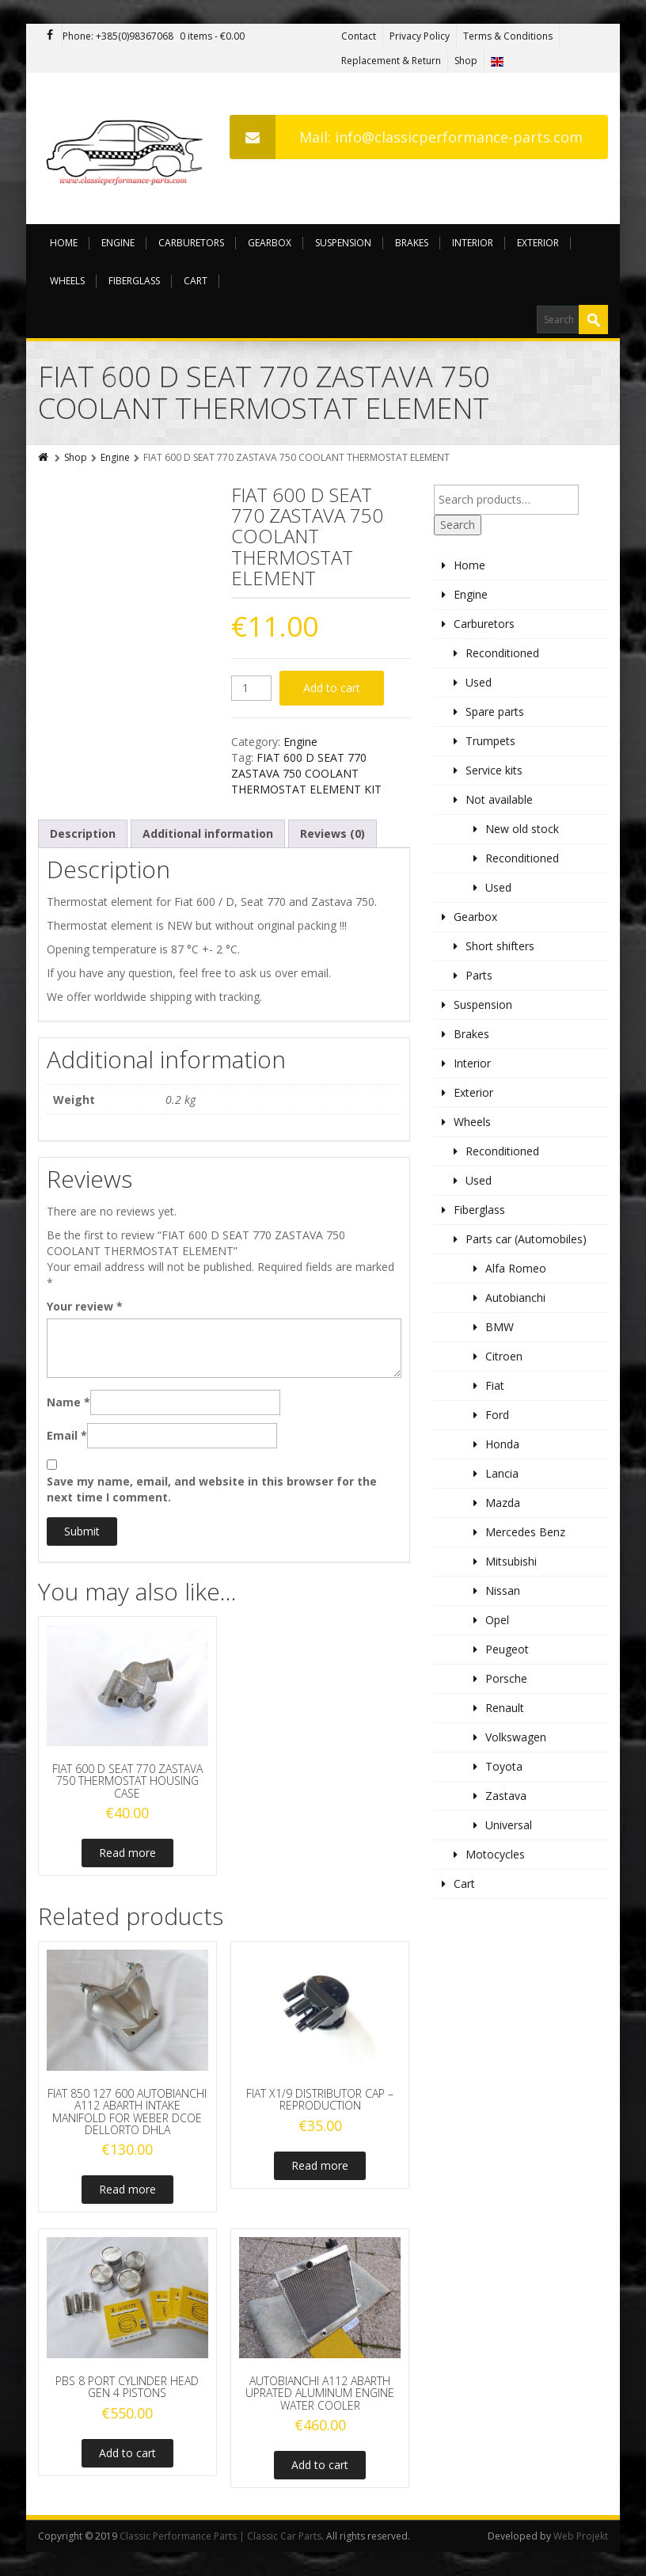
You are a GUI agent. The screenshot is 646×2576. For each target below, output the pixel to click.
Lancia (502, 1473)
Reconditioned (502, 652)
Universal (508, 1824)
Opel (497, 1619)
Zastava (505, 1795)
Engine (118, 242)
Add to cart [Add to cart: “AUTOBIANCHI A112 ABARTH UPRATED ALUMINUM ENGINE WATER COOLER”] (319, 2464)
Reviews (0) (332, 833)
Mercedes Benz (525, 1531)
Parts (479, 975)
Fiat (494, 1385)
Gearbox (269, 242)
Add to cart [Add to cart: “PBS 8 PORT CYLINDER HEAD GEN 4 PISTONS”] (127, 2452)
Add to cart (331, 687)
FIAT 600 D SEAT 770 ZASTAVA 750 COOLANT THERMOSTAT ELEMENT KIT (306, 773)
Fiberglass (134, 280)
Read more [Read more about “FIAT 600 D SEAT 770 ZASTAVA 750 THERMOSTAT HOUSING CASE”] (127, 1852)
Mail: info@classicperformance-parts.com (406, 137)
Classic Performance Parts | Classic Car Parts (220, 2536)
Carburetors (191, 242)
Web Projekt (580, 2536)
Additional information (207, 833)
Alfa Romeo (515, 1268)
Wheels (67, 280)
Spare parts (495, 711)
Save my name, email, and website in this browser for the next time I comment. (212, 1489)
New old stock (522, 828)
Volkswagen (515, 1737)
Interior (472, 242)
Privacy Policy (420, 36)
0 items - (212, 36)
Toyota (503, 1766)
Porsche (506, 1678)
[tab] (82, 834)
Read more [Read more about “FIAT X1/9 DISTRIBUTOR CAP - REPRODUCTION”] (319, 2165)
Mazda (502, 1502)
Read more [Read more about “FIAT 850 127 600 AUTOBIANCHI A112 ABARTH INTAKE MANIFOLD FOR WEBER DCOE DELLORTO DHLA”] (127, 2189)
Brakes (411, 242)
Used (479, 682)
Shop (465, 60)
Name (68, 1402)
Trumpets (490, 740)
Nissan (502, 1590)
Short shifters (500, 945)
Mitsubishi (511, 1561)
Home (64, 242)
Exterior (538, 242)
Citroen (503, 1356)
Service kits (494, 770)
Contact (358, 36)
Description (83, 833)
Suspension (343, 242)
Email (67, 1435)
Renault (504, 1707)
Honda (502, 1444)
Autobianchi (515, 1297)
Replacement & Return (391, 60)
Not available (499, 799)
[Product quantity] (251, 688)
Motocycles (495, 1854)
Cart (195, 280)
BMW (499, 1326)
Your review (85, 1306)
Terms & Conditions (508, 36)
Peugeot (507, 1649)
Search (457, 524)
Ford (497, 1414)
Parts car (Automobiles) (526, 1238)
